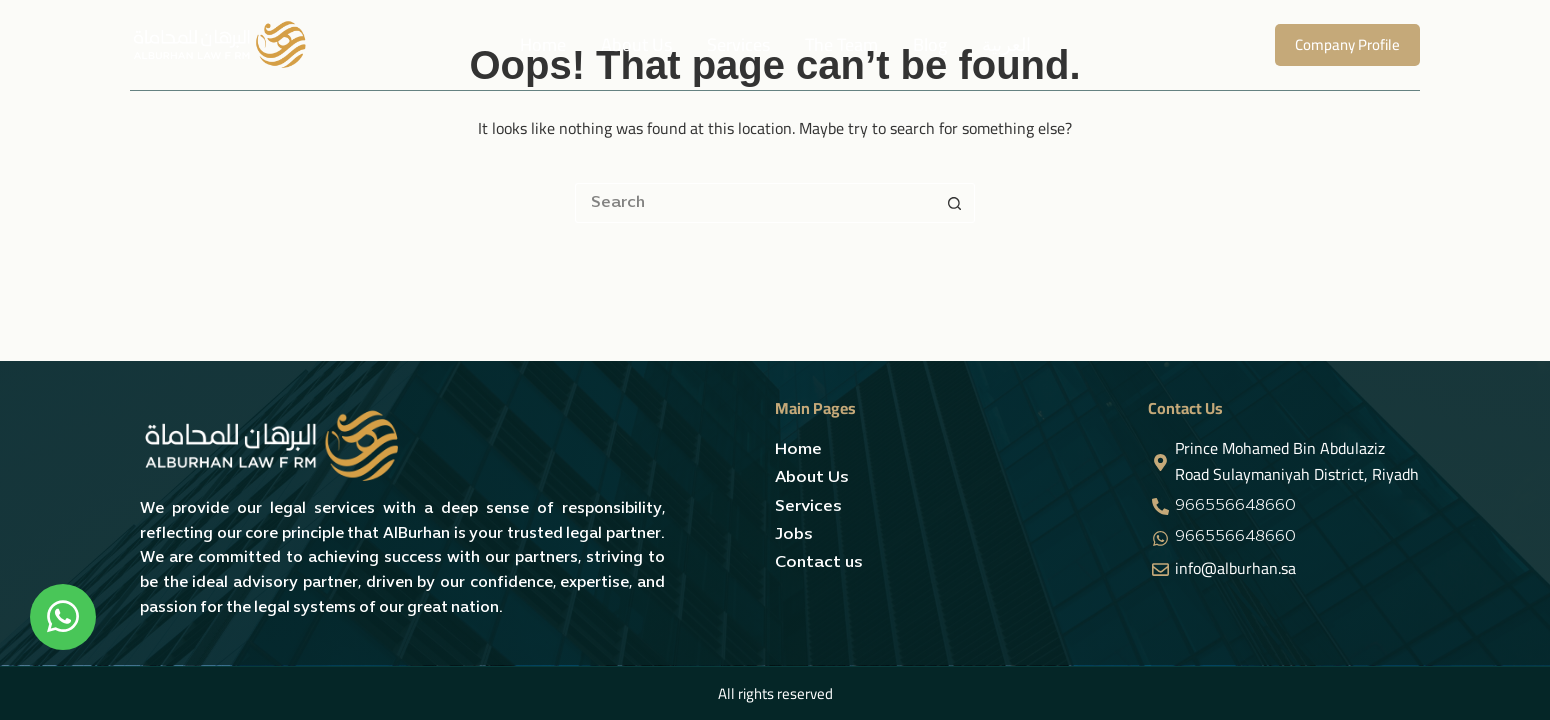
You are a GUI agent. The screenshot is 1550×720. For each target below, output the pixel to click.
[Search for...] (755, 203)
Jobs (794, 535)
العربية (1006, 44)
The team (841, 44)
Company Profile (1347, 44)
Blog (930, 44)
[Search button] (955, 203)
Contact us (819, 563)
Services (738, 44)
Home (543, 44)
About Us (636, 44)
